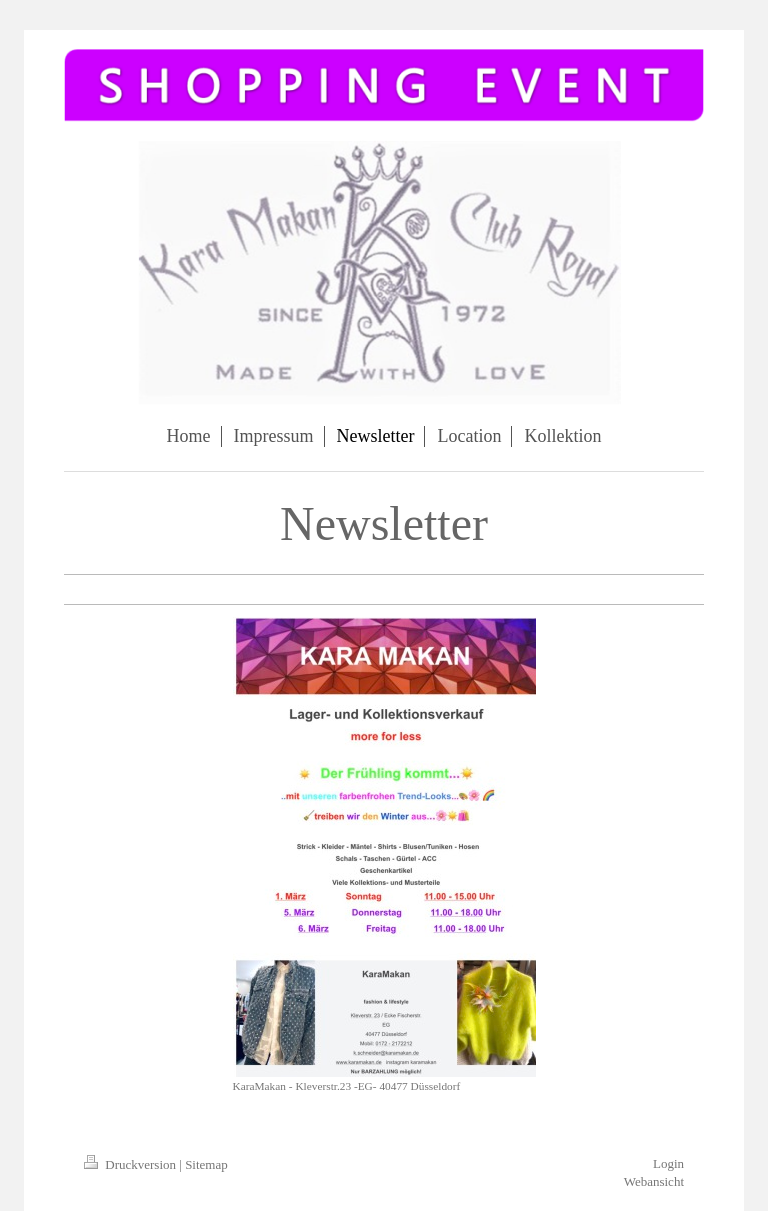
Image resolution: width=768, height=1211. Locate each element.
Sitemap (206, 1164)
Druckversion (131, 1164)
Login (668, 1163)
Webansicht (654, 1181)
